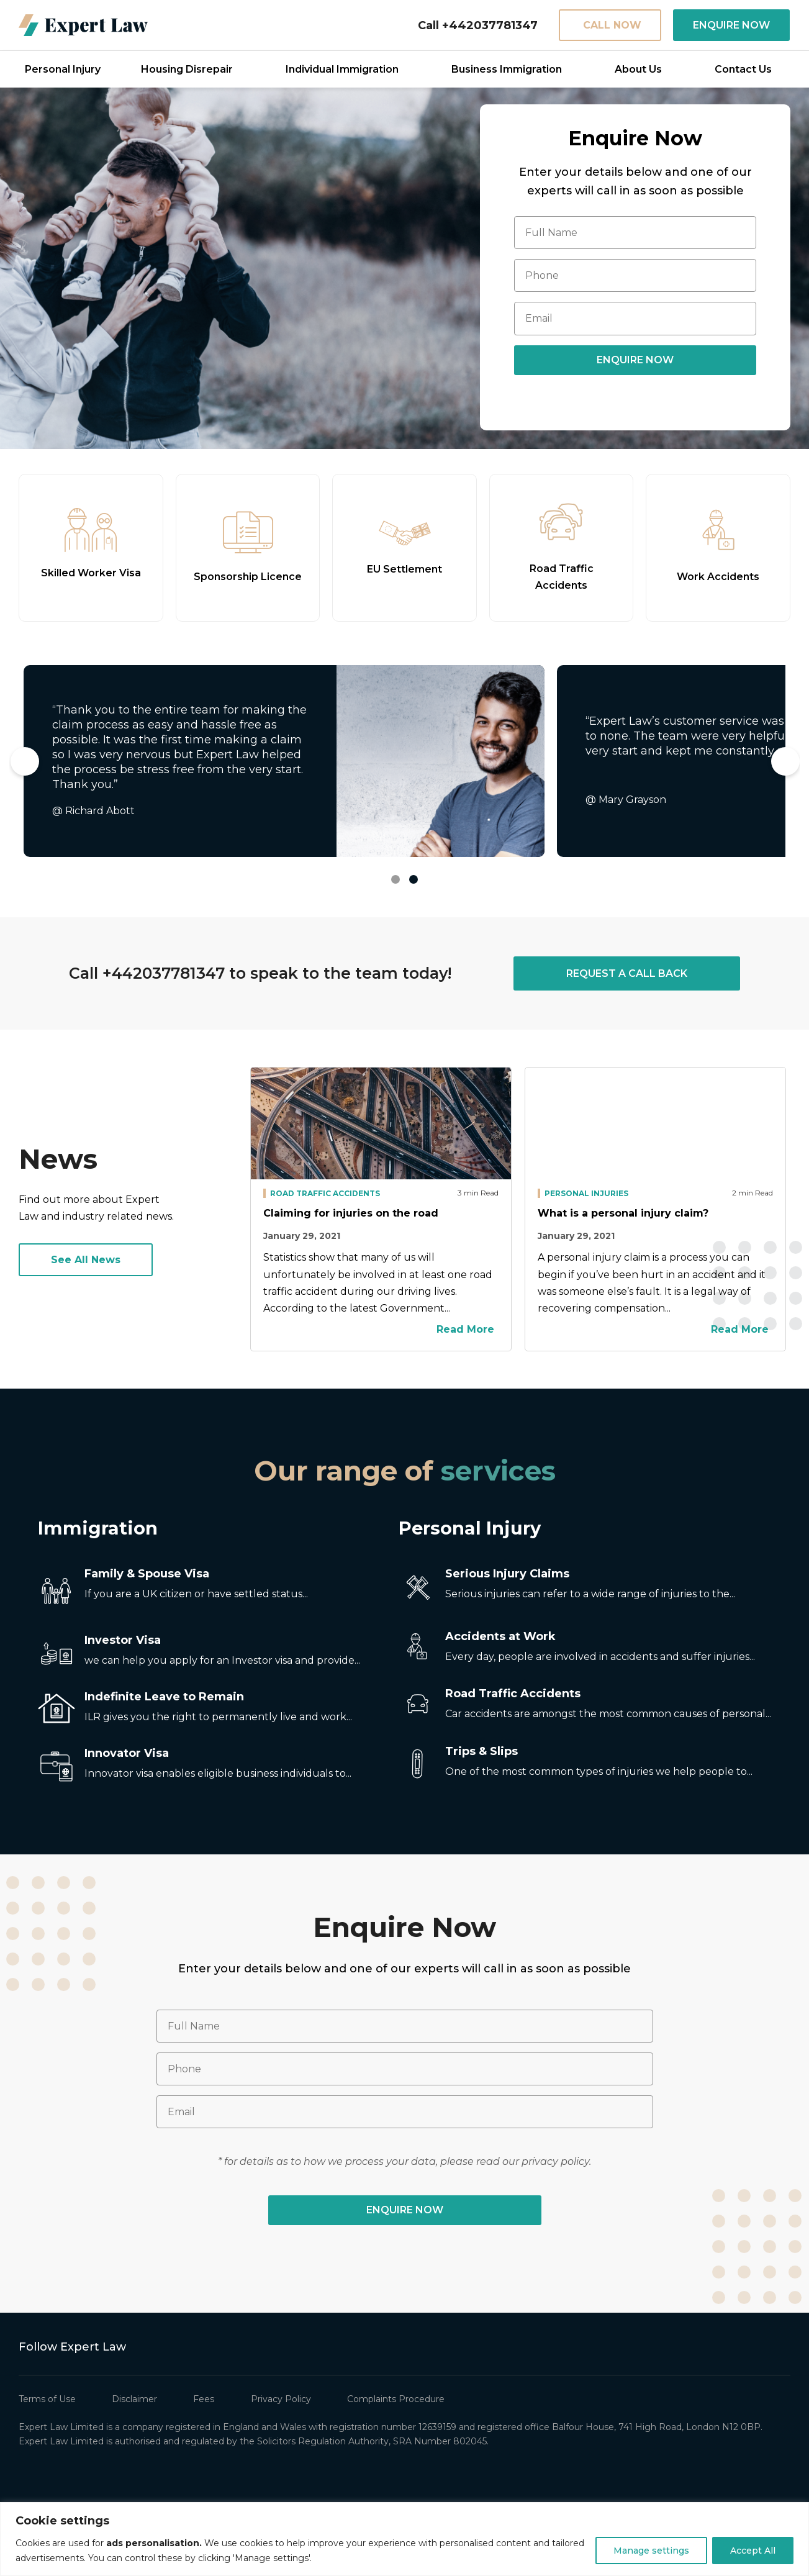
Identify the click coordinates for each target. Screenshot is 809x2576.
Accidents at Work (500, 1636)
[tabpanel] (284, 760)
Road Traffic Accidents (325, 1193)
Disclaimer (134, 2399)
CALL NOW (612, 25)
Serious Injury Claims (507, 1574)
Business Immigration (506, 69)
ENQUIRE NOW (731, 25)
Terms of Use (47, 2399)
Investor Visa (122, 1640)
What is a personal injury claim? (623, 1213)
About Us (638, 69)
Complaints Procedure (396, 2399)
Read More (467, 1329)
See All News (85, 1260)
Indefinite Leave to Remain (164, 1696)
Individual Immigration (342, 69)
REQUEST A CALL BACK (626, 973)
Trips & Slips (481, 1751)
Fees (203, 2399)
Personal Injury (63, 69)
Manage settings (651, 2550)
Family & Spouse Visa (146, 1574)
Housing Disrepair (187, 69)
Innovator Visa (126, 1753)
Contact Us (743, 69)
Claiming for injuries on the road (350, 1213)
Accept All (752, 2550)
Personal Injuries (586, 1193)
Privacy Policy (281, 2399)
